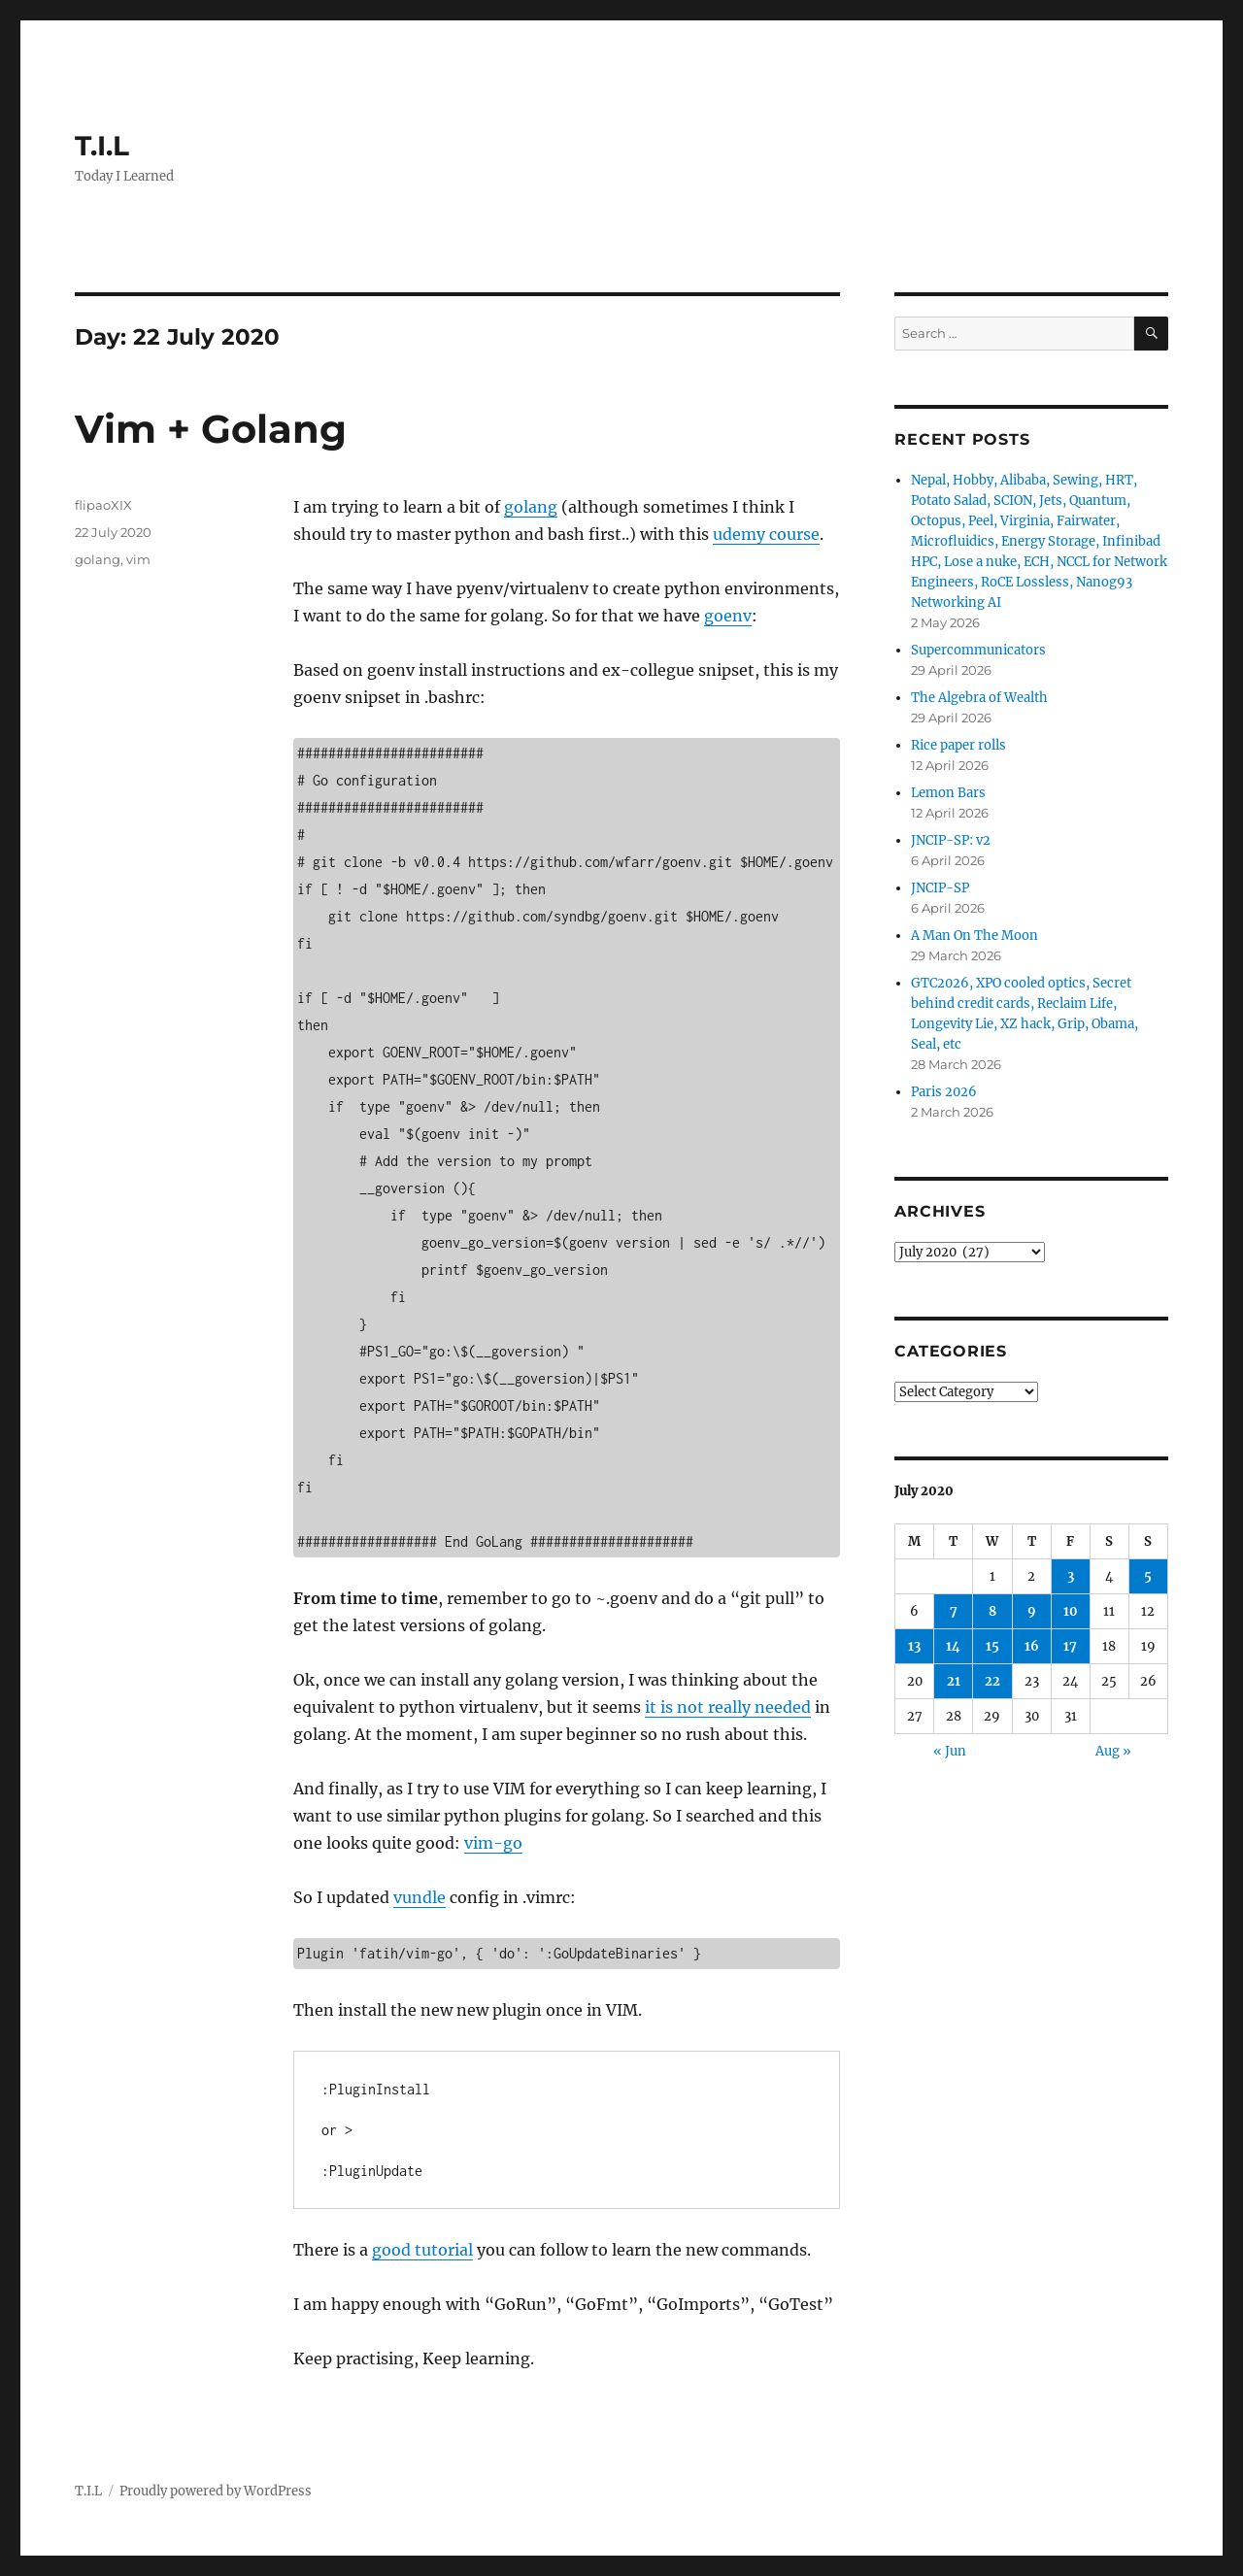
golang (530, 507)
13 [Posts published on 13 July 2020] (914, 1646)
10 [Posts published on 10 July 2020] (1070, 1611)
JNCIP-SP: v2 (951, 840)
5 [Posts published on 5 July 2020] (1148, 1576)
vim (138, 559)
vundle (419, 1897)
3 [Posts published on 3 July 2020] (1070, 1576)
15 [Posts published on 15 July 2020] (992, 1646)
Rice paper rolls (958, 745)
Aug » (1113, 1751)
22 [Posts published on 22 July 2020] (992, 1681)
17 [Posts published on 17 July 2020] (1070, 1646)
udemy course (766, 534)
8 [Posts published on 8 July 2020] (992, 1611)
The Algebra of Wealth (979, 697)
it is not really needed (728, 1707)
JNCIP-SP (940, 888)
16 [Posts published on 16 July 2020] (1032, 1646)
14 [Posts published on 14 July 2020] (953, 1646)
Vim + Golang (211, 428)
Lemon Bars (948, 793)
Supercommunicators (978, 650)
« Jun (949, 1751)
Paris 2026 (944, 1092)
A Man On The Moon (974, 935)
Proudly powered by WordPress (215, 2491)
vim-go (493, 1843)
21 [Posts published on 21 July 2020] (953, 1681)
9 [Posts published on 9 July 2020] (1031, 1611)
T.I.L (102, 145)
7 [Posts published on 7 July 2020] (953, 1611)
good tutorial (422, 2249)
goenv (728, 615)
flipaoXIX (103, 505)
